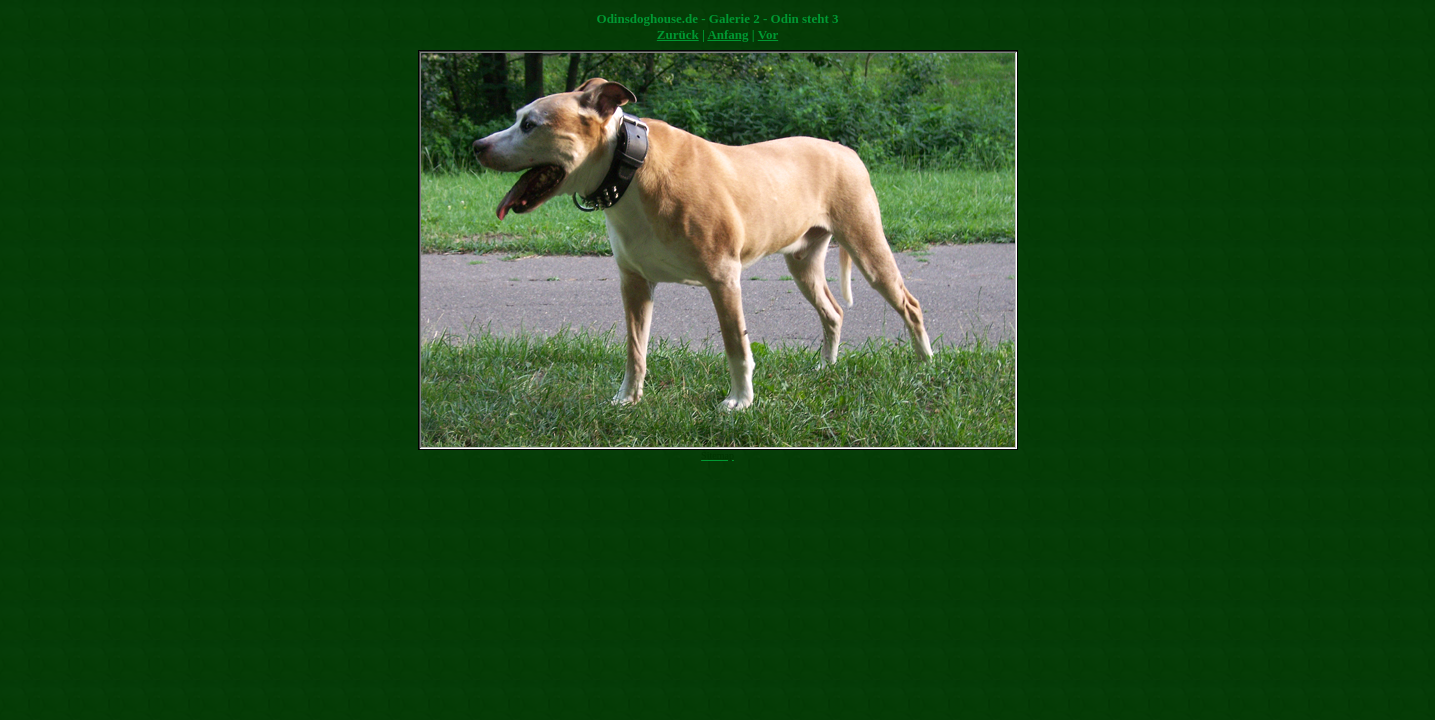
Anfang (727, 34)
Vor (768, 34)
